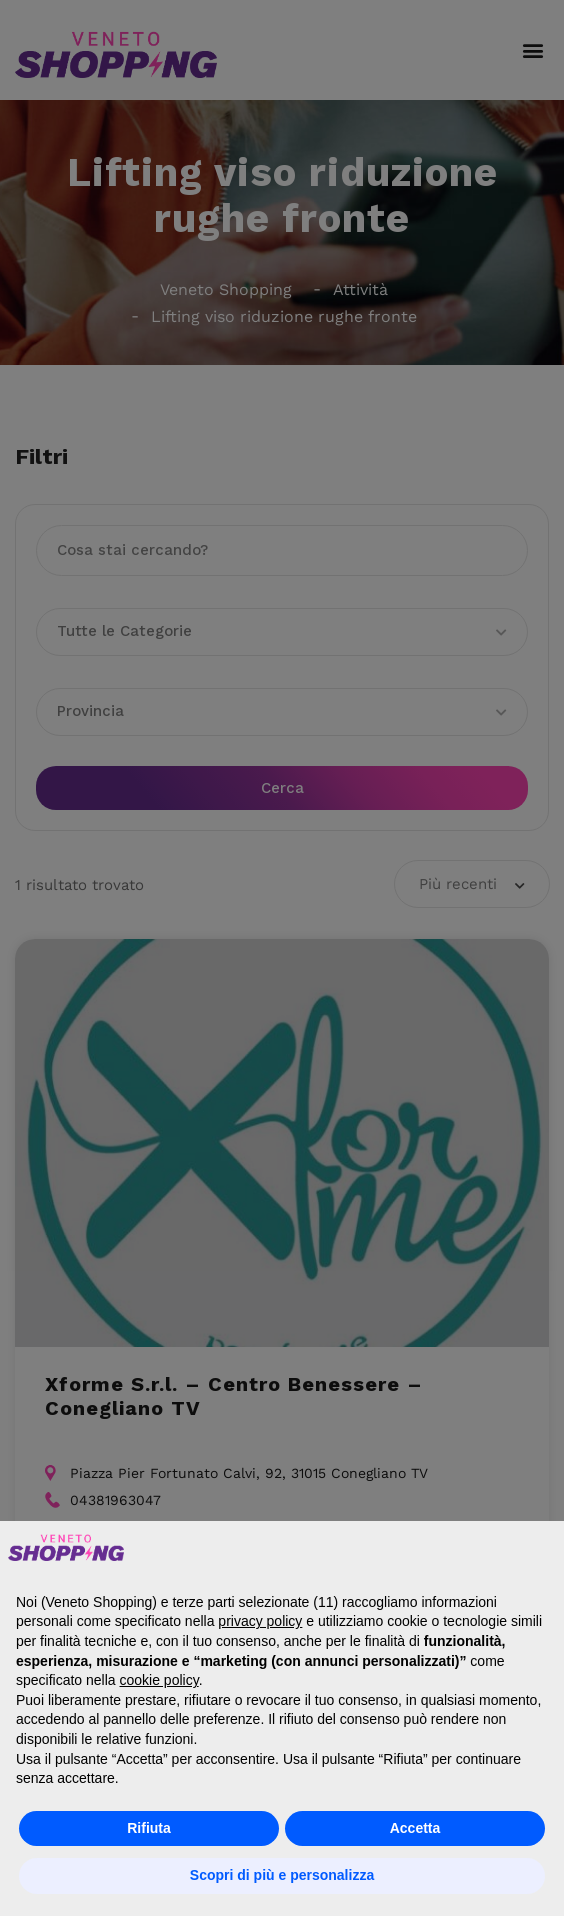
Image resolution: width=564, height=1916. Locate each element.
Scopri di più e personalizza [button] (282, 1875)
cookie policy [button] (159, 1680)
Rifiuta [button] (149, 1828)
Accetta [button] (415, 1828)
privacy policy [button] (260, 1621)
